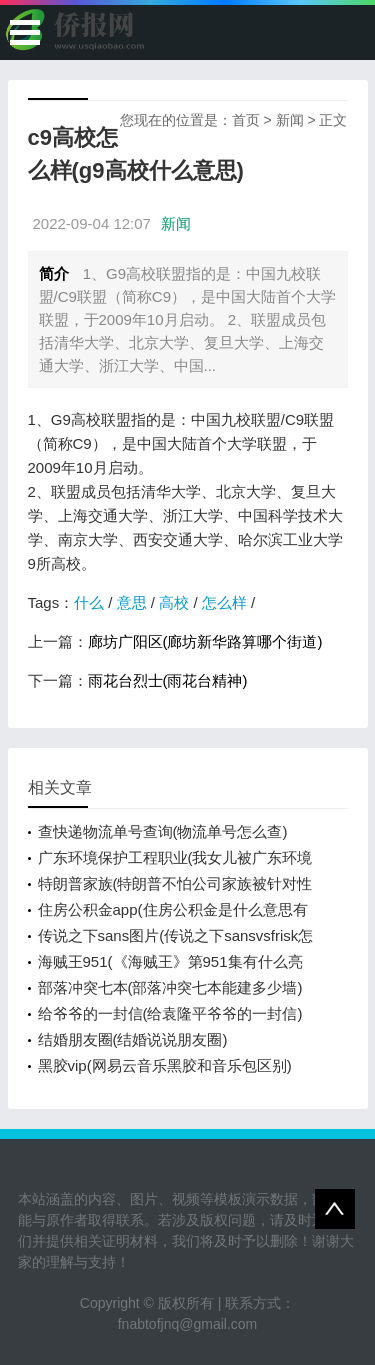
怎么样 (224, 602)
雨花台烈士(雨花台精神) (168, 680)
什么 (89, 602)
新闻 (290, 120)
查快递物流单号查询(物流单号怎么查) (163, 831)
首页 (246, 120)
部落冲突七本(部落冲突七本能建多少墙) (170, 987)
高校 (174, 602)
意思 (132, 602)
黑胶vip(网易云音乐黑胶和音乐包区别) (165, 1065)
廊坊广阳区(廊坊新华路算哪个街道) (205, 641)
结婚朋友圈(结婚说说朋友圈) (133, 1039)
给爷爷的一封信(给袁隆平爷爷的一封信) (170, 1013)
